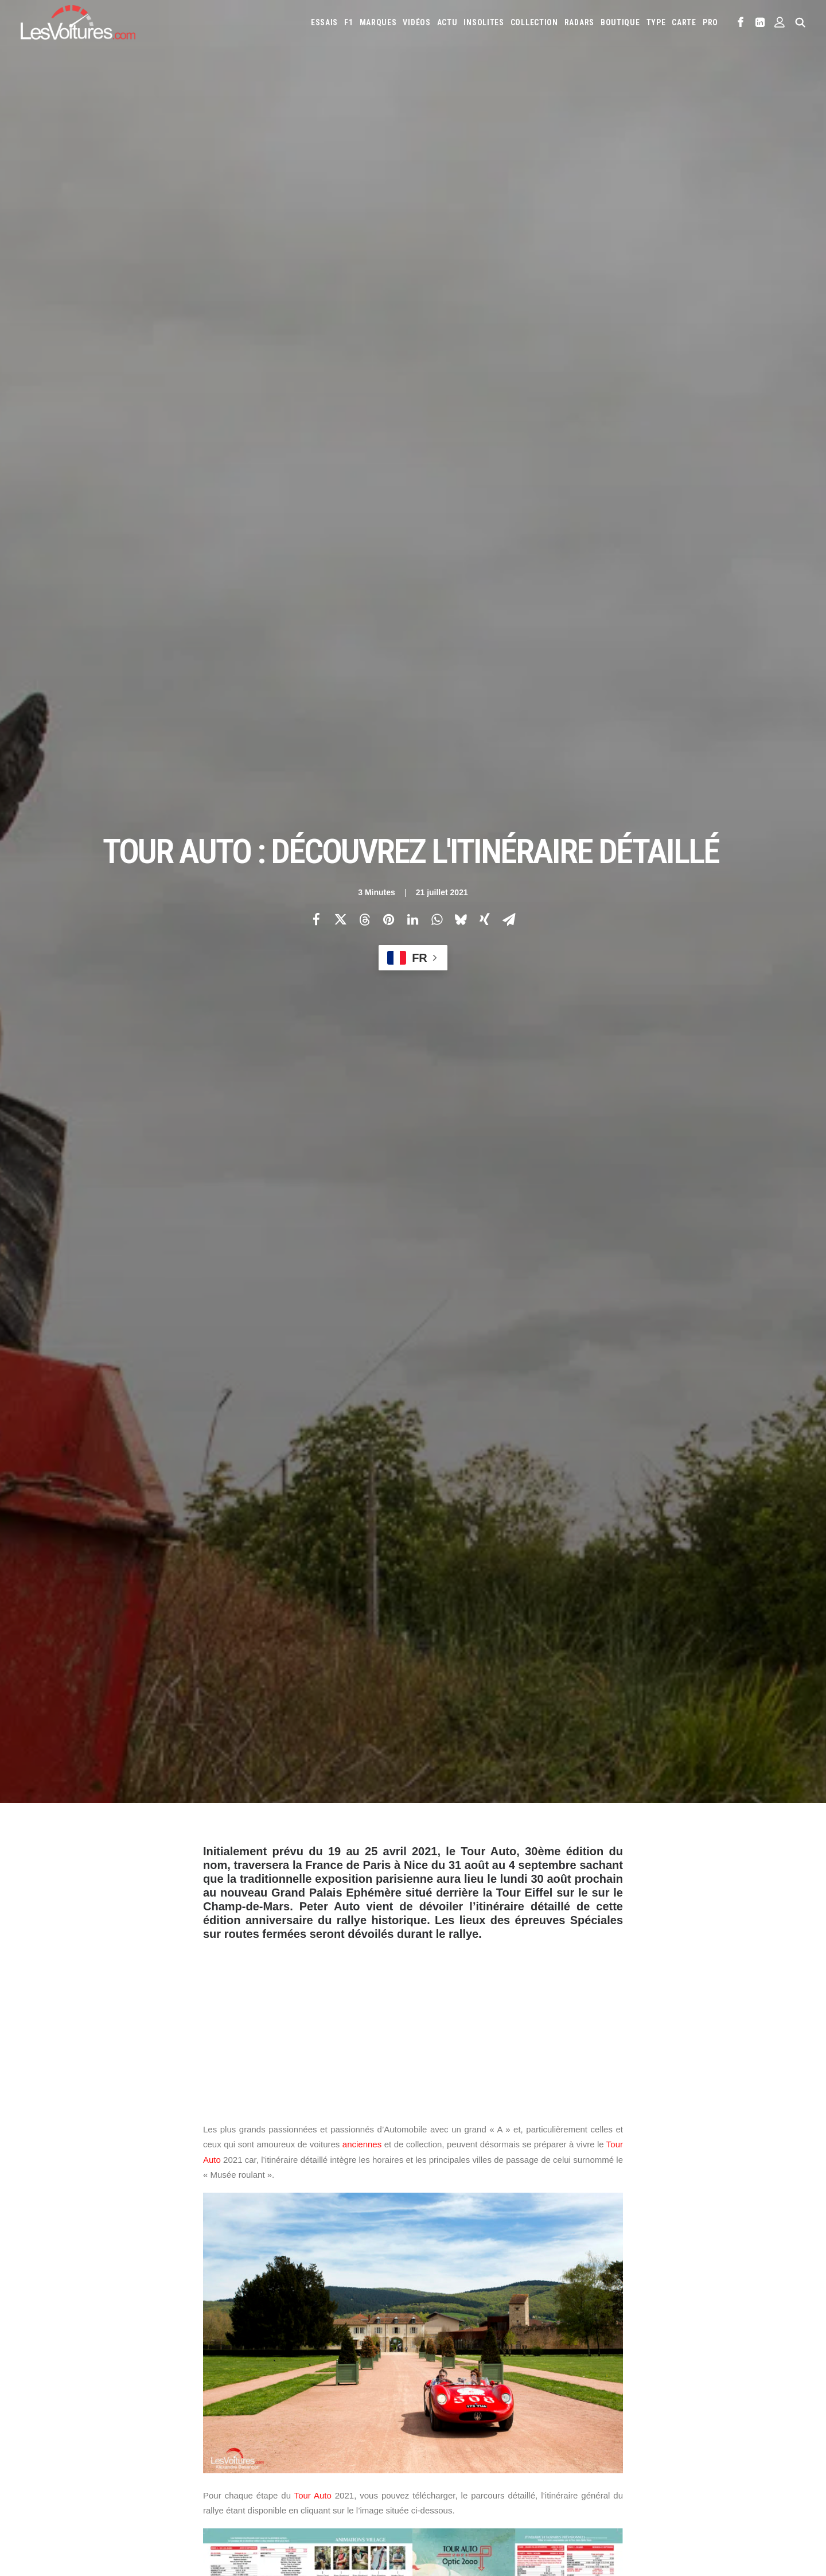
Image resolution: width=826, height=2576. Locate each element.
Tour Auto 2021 (563, 2058)
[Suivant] (642, 2196)
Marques (378, 22)
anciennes (361, 630)
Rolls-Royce (753, 2435)
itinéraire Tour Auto (343, 2058)
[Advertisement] (413, 507)
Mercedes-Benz (484, 2435)
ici (341, 1311)
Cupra (467, 2398)
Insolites (483, 22)
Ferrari (583, 2398)
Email (475, 2268)
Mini (524, 2435)
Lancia (572, 2416)
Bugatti (681, 2380)
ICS (239, 2492)
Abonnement (52, 2402)
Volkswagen (586, 2453)
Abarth (434, 2380)
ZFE (631, 2487)
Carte (40, 2381)
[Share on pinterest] (388, 162)
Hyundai (695, 2398)
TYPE (656, 22)
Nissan (551, 2435)
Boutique (620, 22)
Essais (324, 22)
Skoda (456, 2453)
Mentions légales (60, 2462)
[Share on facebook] (316, 162)
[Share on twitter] (340, 162)
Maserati (709, 2416)
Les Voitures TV (260, 2381)
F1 (348, 22)
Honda (662, 2398)
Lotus (675, 2416)
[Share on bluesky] (460, 162)
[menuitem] (324, 22)
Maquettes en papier (538, 2487)
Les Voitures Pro (262, 2402)
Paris (436, 1235)
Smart (485, 2453)
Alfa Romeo (474, 2380)
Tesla (514, 2453)
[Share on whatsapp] (436, 162)
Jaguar (762, 2398)
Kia (451, 2416)
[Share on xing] (484, 162)
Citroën (436, 2398)
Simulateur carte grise (459, 2487)
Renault (711, 2435)
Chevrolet (743, 2380)
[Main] (413, 2196)
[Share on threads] (364, 162)
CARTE (684, 22)
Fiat (611, 2398)
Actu (447, 22)
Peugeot (639, 2435)
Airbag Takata (444, 2505)
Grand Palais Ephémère (249, 2058)
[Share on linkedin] (412, 162)
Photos (216, 2003)
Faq (36, 2422)
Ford (634, 2398)
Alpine (512, 2380)
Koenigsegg (483, 2416)
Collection (534, 22)
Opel (578, 2435)
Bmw (652, 2380)
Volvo (626, 2453)
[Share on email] (508, 162)
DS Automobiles (537, 2398)
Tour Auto (313, 981)
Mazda (743, 2416)
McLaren (436, 2435)
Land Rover (610, 2416)
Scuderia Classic (260, 2442)
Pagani (606, 2435)
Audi (592, 2380)
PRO (710, 22)
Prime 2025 (740, 2487)
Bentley (622, 2380)
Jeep (430, 2416)
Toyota (544, 2453)
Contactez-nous (57, 2442)
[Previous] (184, 2196)
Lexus (647, 2416)
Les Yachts (252, 2422)
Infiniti (730, 2398)
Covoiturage (667, 2487)
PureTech (491, 2505)
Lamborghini (532, 2416)
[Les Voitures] (78, 22)
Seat (430, 2453)
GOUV (706, 2487)
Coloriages (599, 2487)
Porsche (676, 2435)
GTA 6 (243, 2472)
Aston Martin (554, 2380)
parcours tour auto (433, 2058)
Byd (710, 2380)
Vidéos (416, 22)
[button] (741, 22)
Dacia (494, 2398)
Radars (579, 22)
